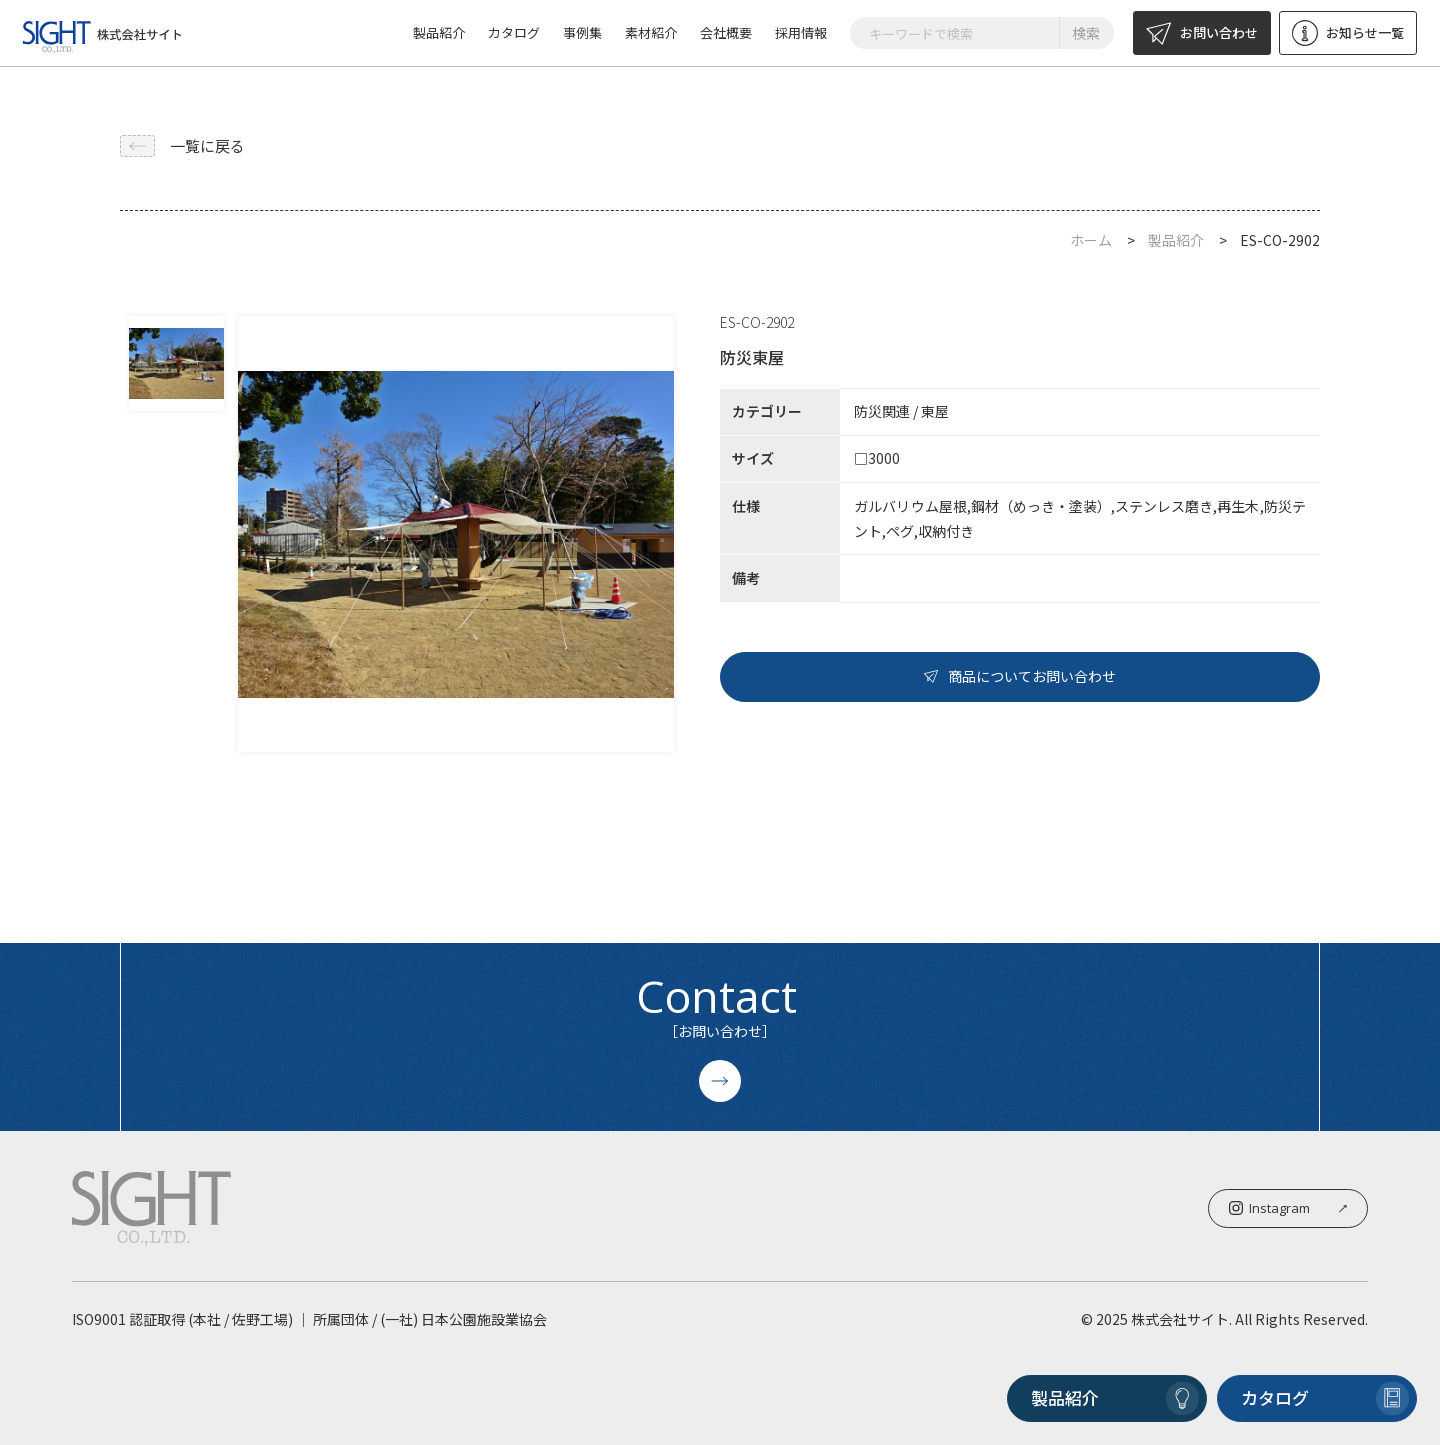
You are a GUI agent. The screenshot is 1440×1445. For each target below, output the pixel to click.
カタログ (514, 32)
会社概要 (726, 32)
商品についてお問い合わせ (1020, 676)
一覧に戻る (182, 146)
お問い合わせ (1202, 33)
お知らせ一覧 (1348, 33)
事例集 (582, 32)
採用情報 (801, 32)
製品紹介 (439, 32)
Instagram (1288, 1208)
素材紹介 (651, 32)
